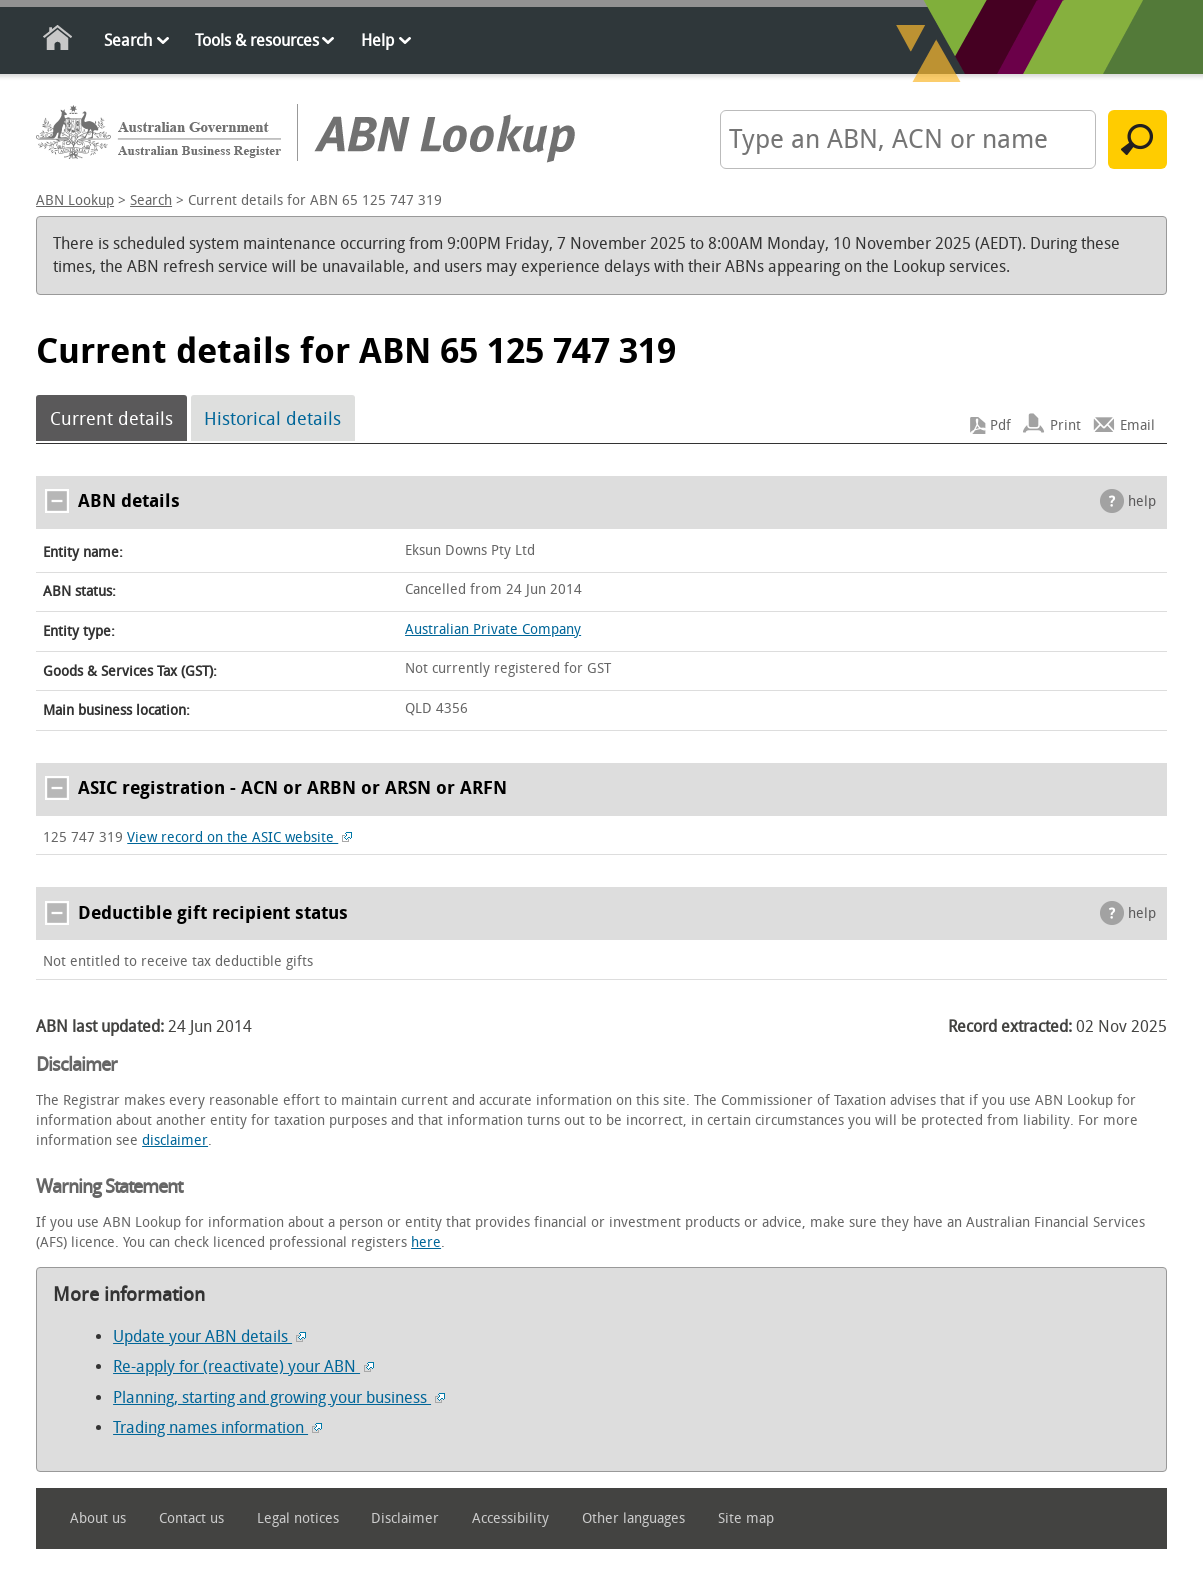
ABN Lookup (75, 200)
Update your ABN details (209, 1336)
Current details (111, 419)
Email (1137, 425)
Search (128, 40)
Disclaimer (405, 1518)
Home (58, 41)
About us (98, 1518)
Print (1065, 425)
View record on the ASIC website (239, 837)
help (1142, 501)
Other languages (633, 1518)
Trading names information (217, 1427)
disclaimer (175, 1140)
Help (377, 40)
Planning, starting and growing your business (279, 1397)
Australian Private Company (493, 629)
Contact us (191, 1518)
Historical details (272, 419)
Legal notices (298, 1518)
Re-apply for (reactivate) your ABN (243, 1366)
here (426, 1242)
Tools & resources (257, 40)
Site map (746, 1518)
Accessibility (510, 1518)
